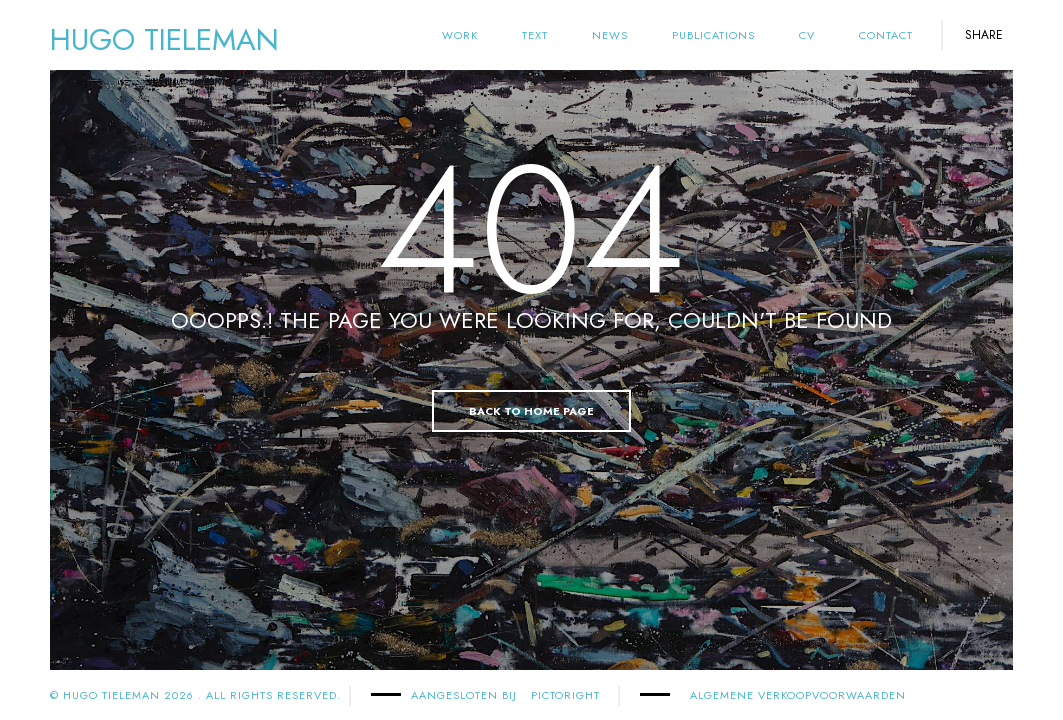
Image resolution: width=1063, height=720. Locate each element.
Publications (713, 35)
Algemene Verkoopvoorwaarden (798, 695)
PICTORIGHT (565, 695)
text (535, 35)
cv (807, 35)
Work (460, 35)
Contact (886, 35)
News (610, 35)
